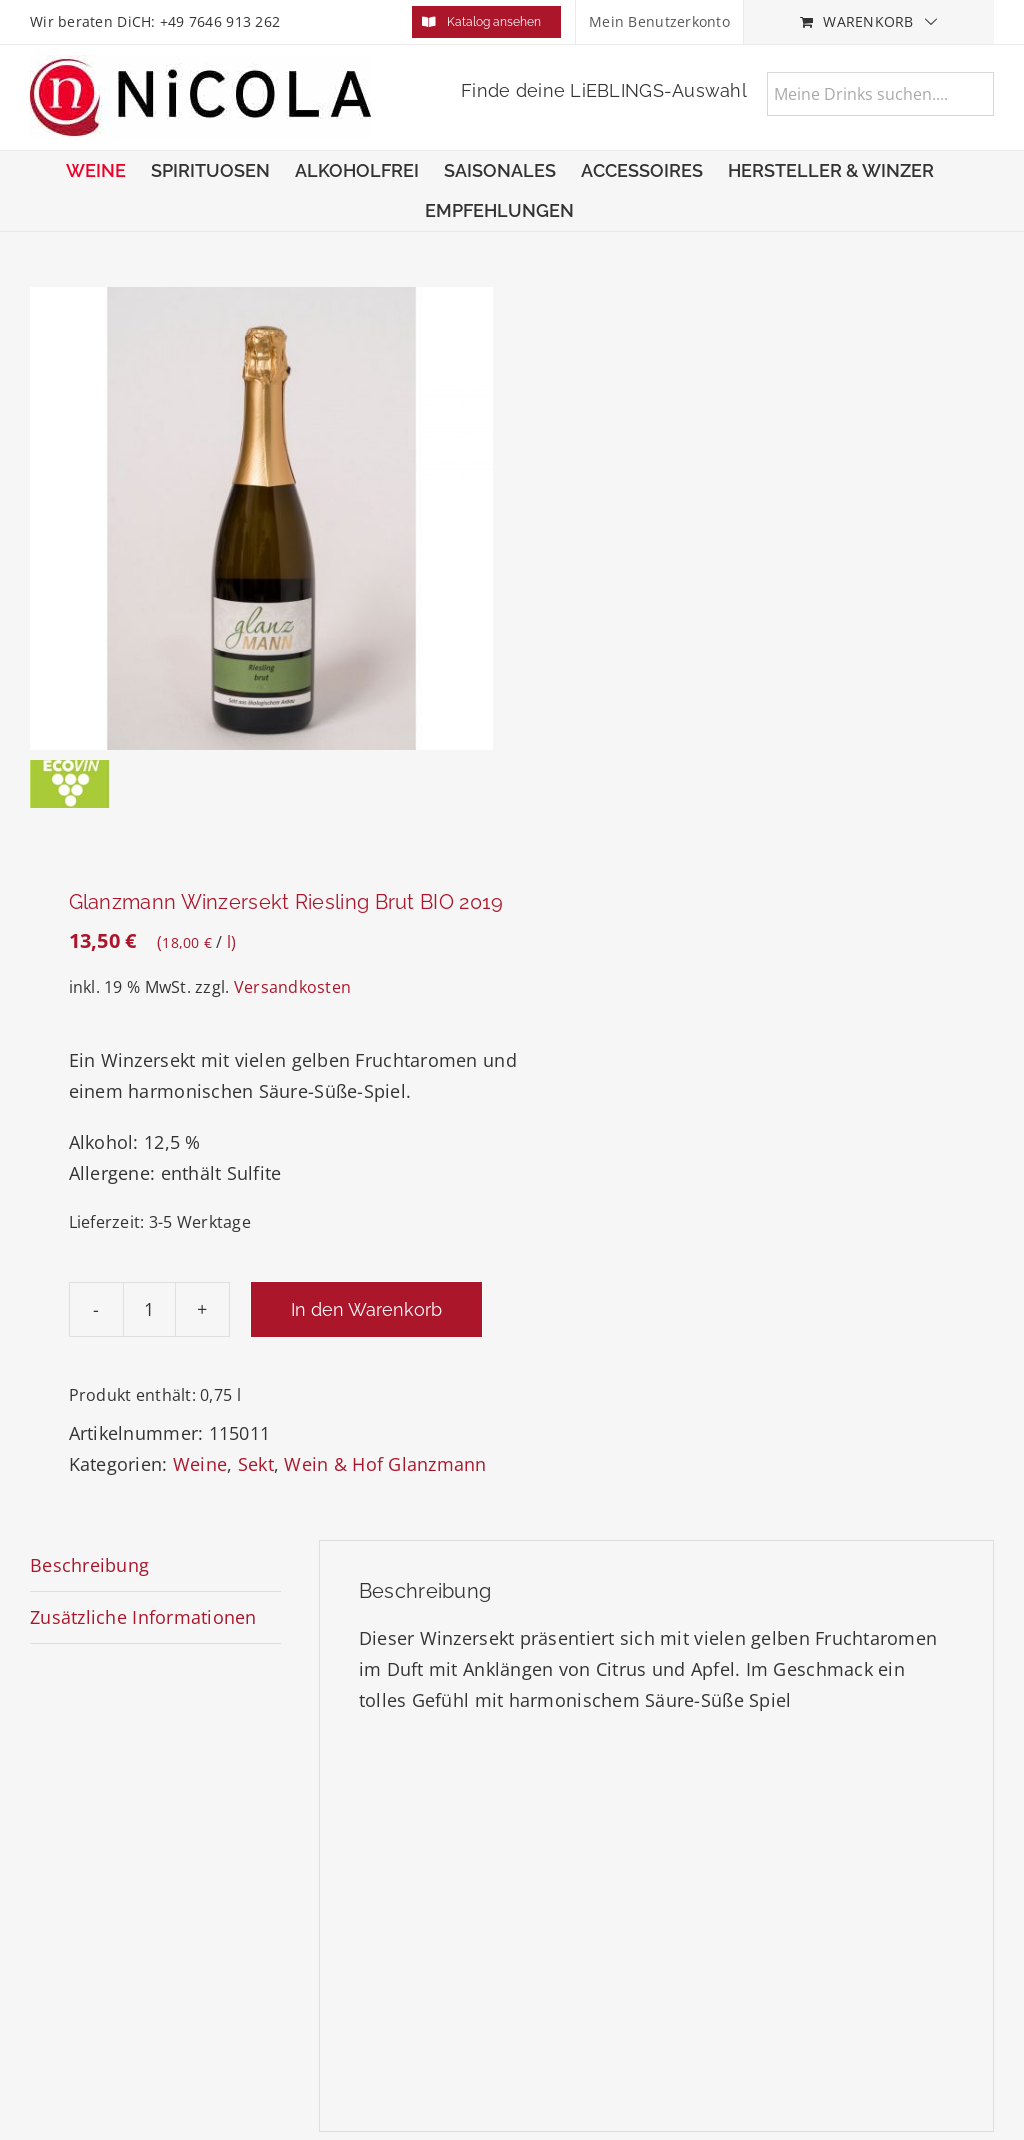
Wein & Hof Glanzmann (385, 1464)
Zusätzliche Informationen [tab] (143, 1617)
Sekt (256, 1464)
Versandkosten (293, 987)
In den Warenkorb (366, 1309)
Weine (200, 1464)
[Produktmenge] (149, 1309)
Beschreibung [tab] (89, 1565)
